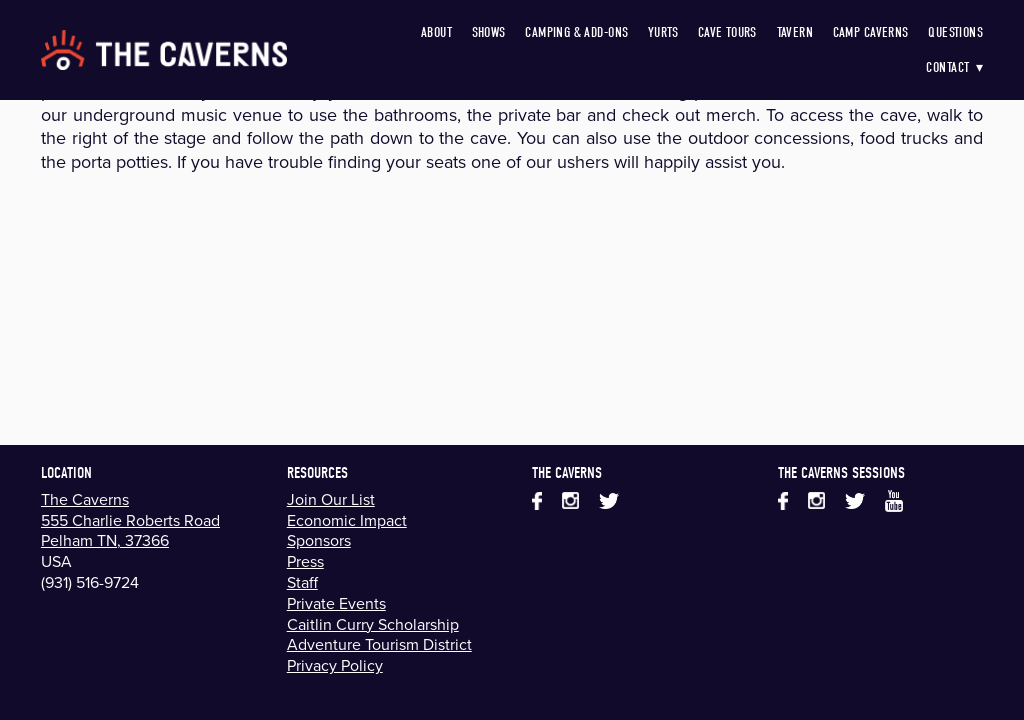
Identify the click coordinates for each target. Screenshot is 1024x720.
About (436, 32)
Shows (489, 32)
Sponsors (319, 540)
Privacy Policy (335, 665)
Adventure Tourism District (379, 644)
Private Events (336, 603)
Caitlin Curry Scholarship (373, 624)
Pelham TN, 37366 (105, 540)
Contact (954, 67)
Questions (955, 32)
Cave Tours (727, 32)
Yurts (663, 32)
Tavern (795, 32)
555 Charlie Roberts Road (130, 520)
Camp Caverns (871, 32)
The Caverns (85, 499)
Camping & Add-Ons (576, 32)
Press (305, 561)
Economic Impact (347, 520)
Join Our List (331, 499)
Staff (302, 582)
